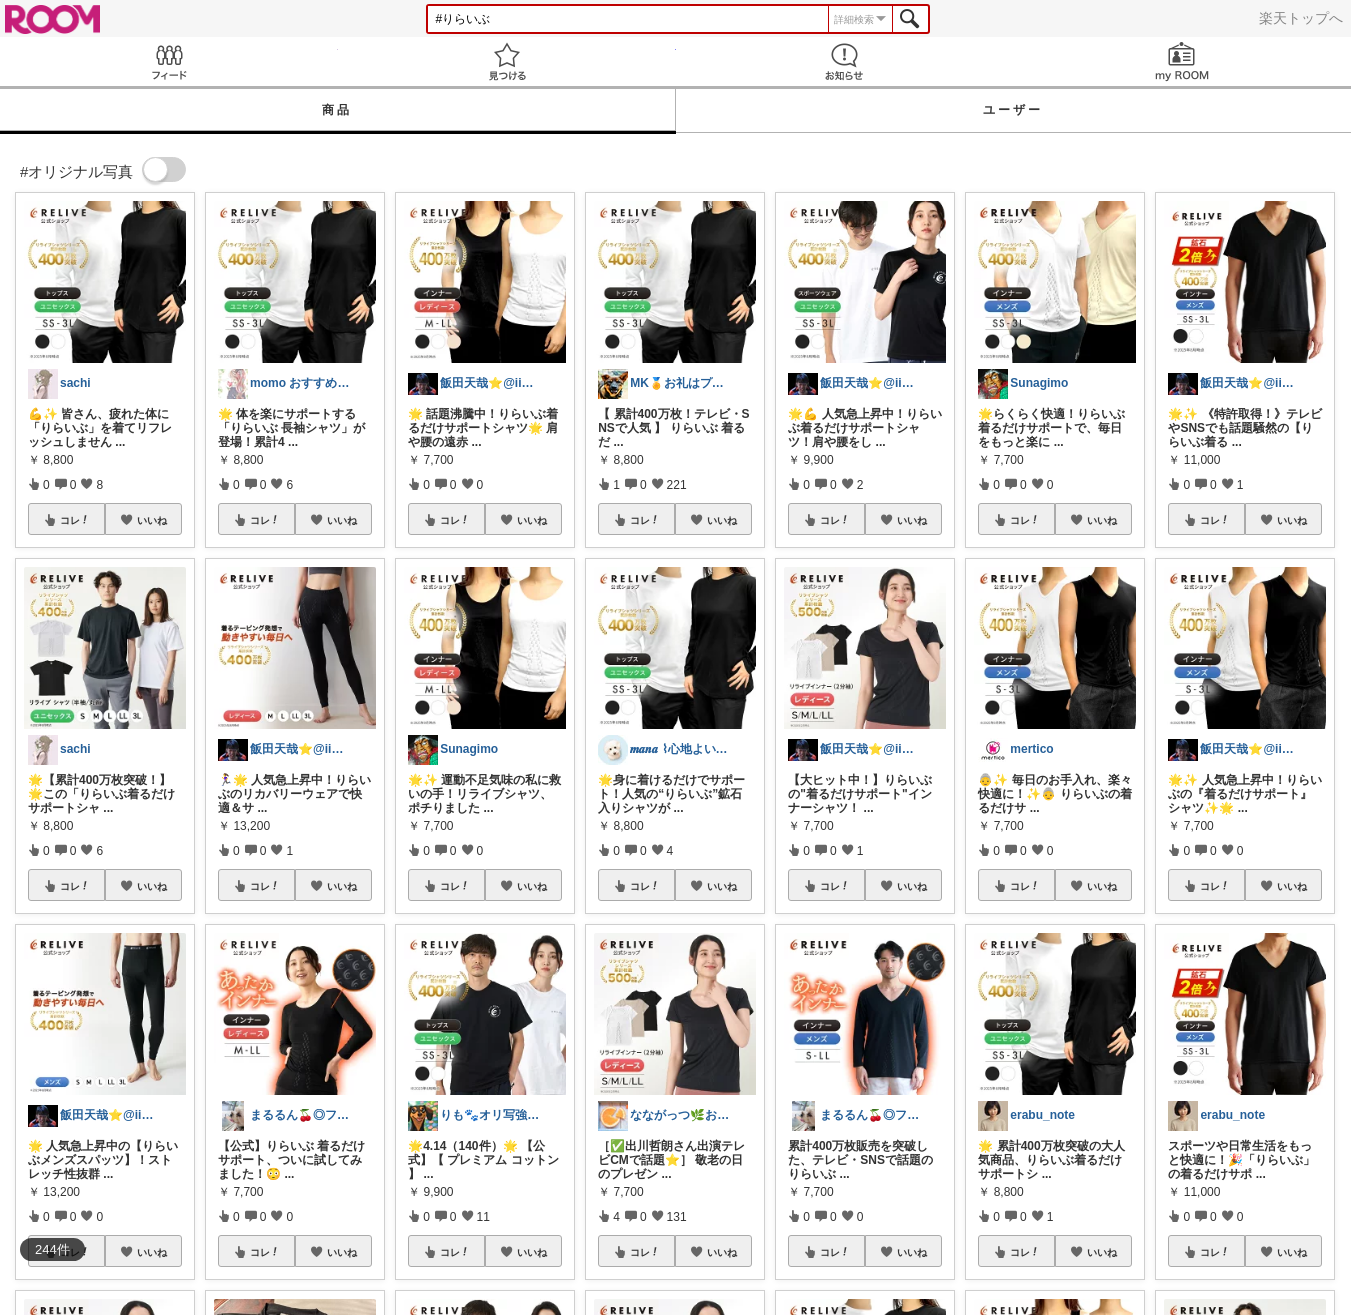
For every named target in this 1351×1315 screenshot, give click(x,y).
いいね (152, 520)
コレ (75, 520)
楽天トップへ (1301, 18)
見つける (507, 61)
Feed (169, 61)
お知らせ (845, 61)
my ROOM (1182, 61)
